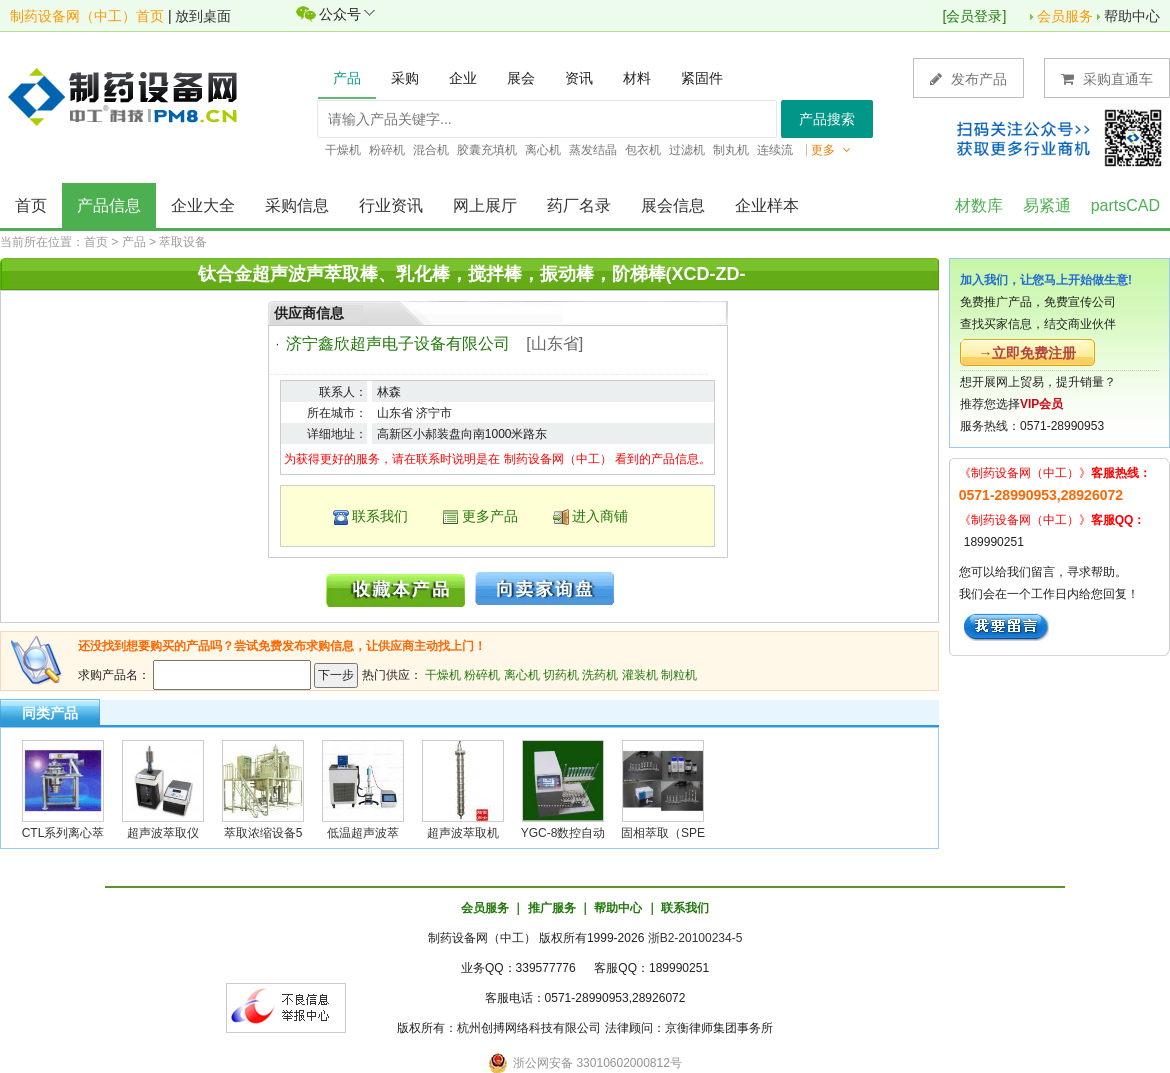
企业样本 (767, 205)
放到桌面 (203, 16)
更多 (831, 150)
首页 (31, 205)
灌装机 (640, 675)
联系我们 (380, 516)
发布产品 (968, 78)
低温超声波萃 (363, 833)
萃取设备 (183, 242)
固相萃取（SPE (663, 833)
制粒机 (679, 675)
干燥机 (443, 675)
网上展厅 (485, 205)
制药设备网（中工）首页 (87, 16)
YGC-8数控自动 (563, 833)
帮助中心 (1132, 16)
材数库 (979, 205)
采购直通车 (1107, 78)
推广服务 (552, 908)
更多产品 (490, 516)
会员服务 (1065, 16)
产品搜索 (827, 119)
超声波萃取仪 (163, 833)
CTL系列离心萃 (63, 833)
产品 (134, 242)
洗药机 (600, 675)
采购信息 (297, 205)
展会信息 (673, 205)
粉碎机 (482, 675)
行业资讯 (391, 205)
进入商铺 (600, 516)
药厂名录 (579, 205)
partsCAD (1125, 205)
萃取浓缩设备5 (263, 833)
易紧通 (1047, 205)
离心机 (522, 675)
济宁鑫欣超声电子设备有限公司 (398, 343)
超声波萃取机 (463, 833)
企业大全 (203, 205)
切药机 (561, 675)
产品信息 (109, 205)
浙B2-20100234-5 (695, 938)
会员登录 (974, 16)
